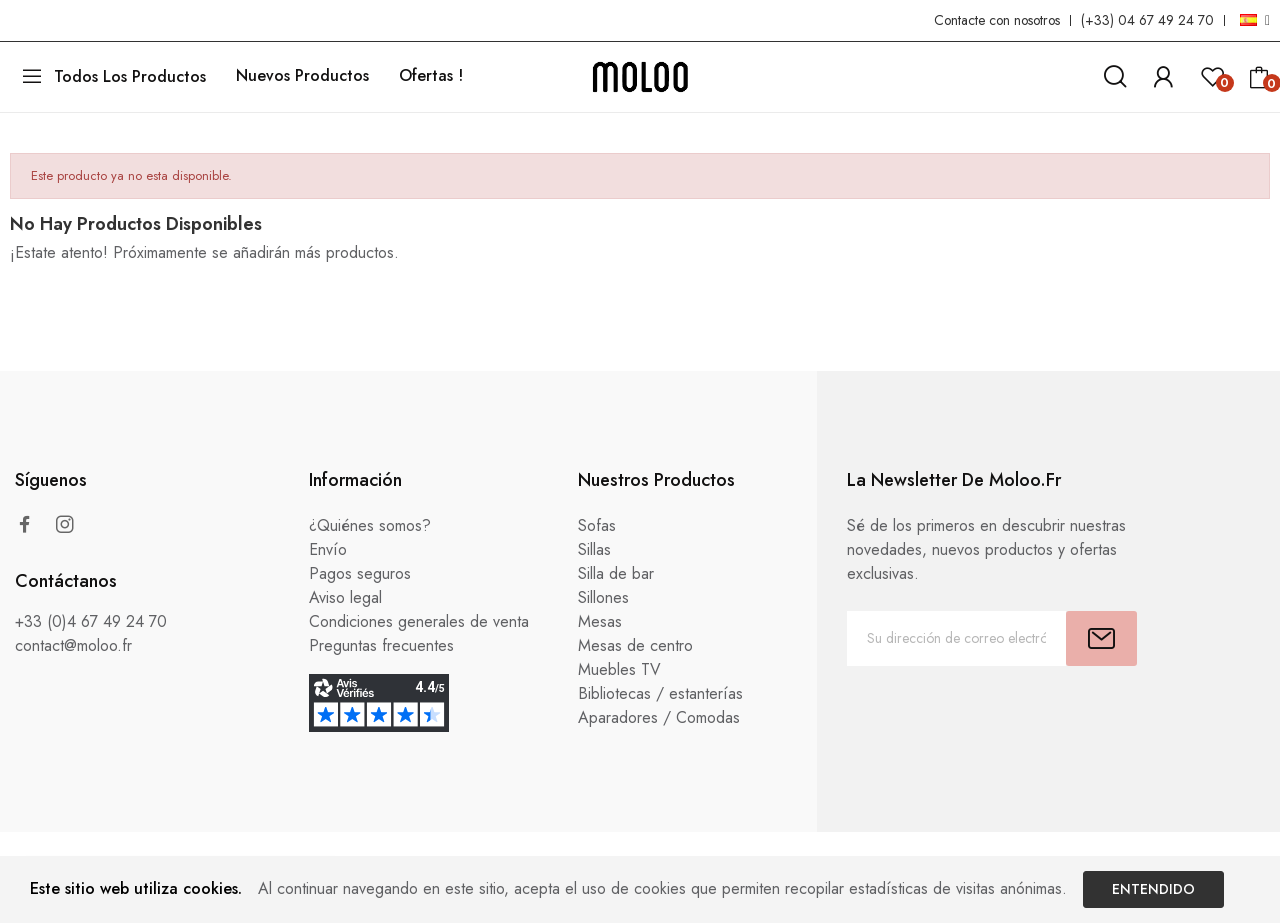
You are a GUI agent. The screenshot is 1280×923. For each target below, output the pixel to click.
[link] (1163, 73)
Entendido (1153, 889)
